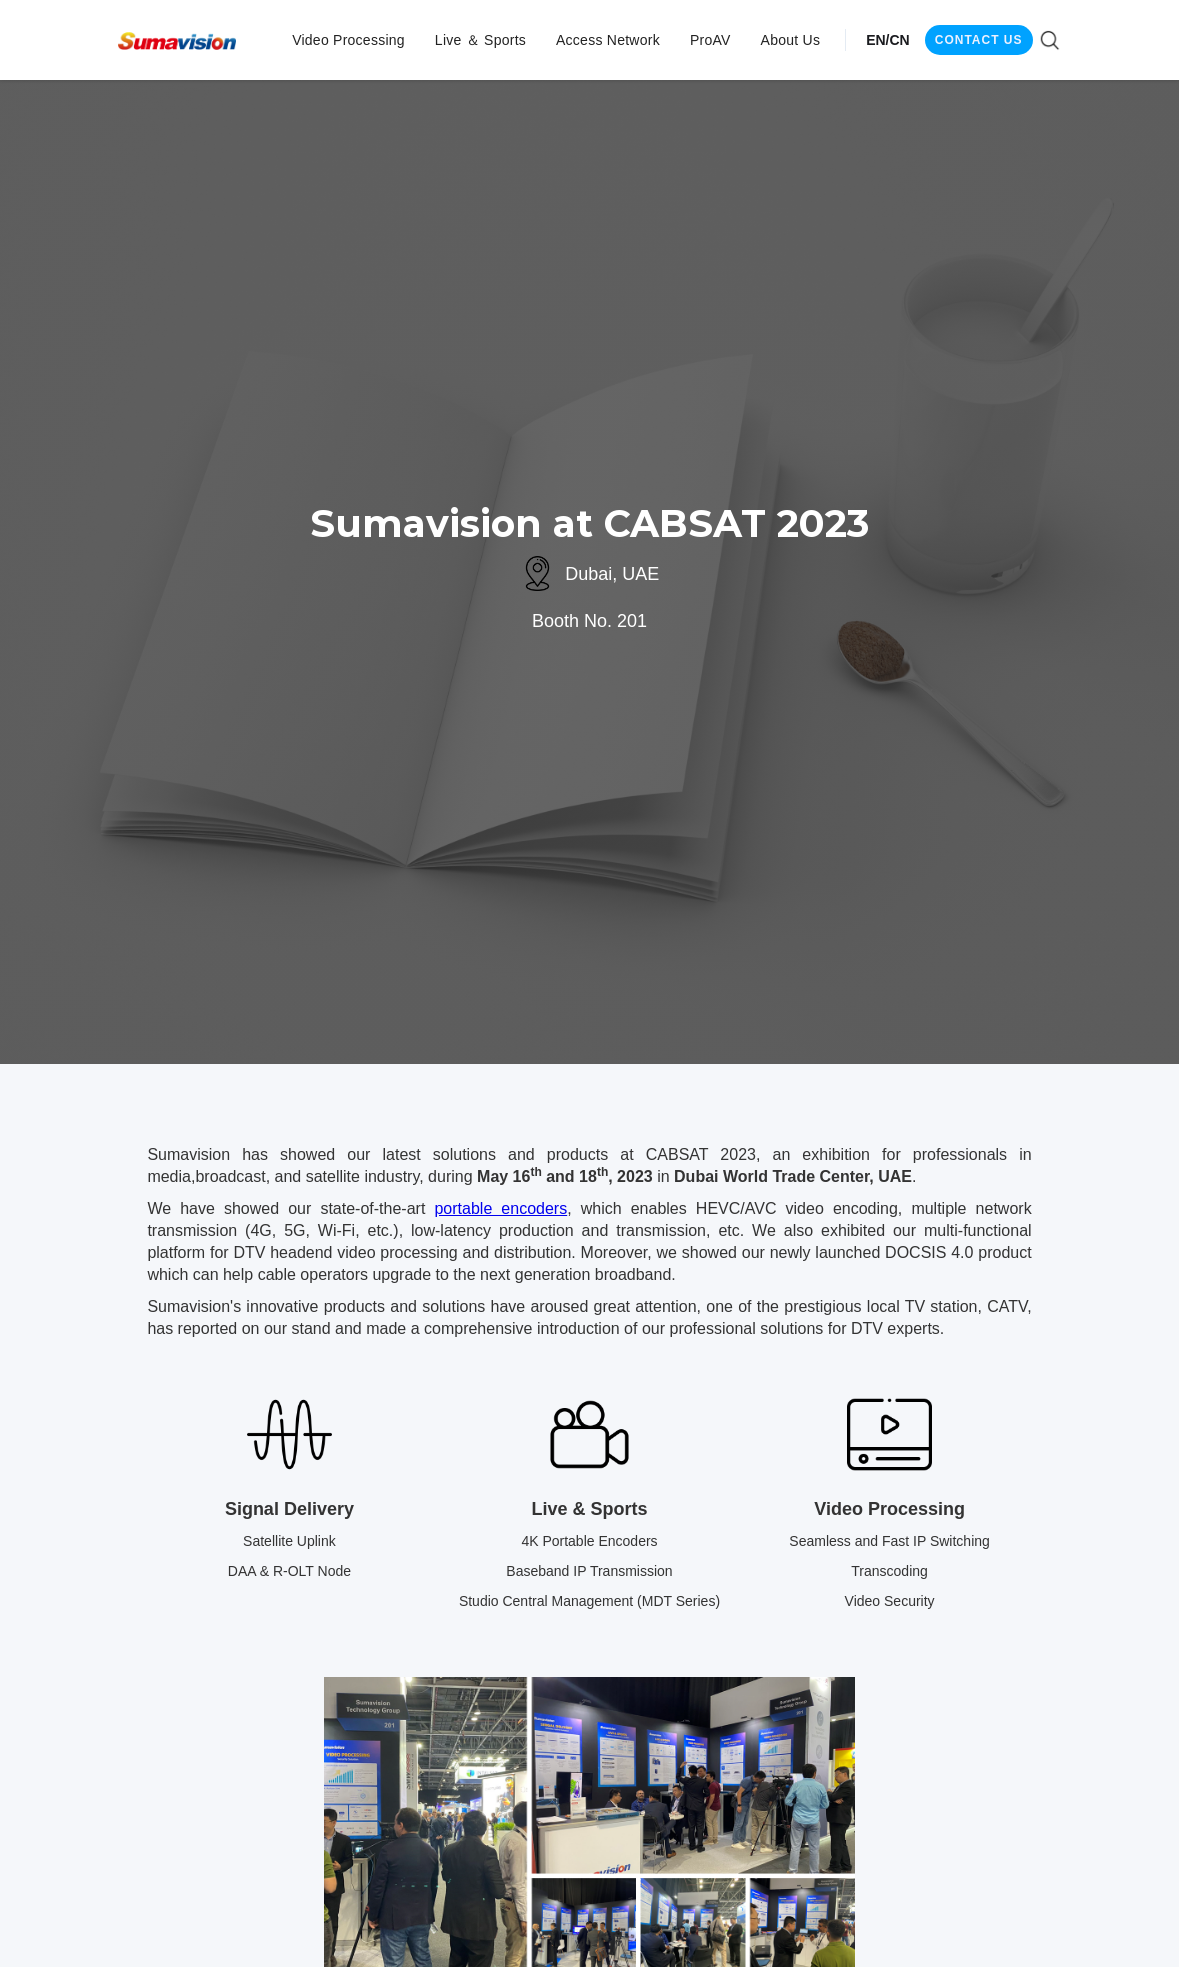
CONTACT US (979, 40)
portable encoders (500, 1208)
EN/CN (888, 40)
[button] (348, 40)
